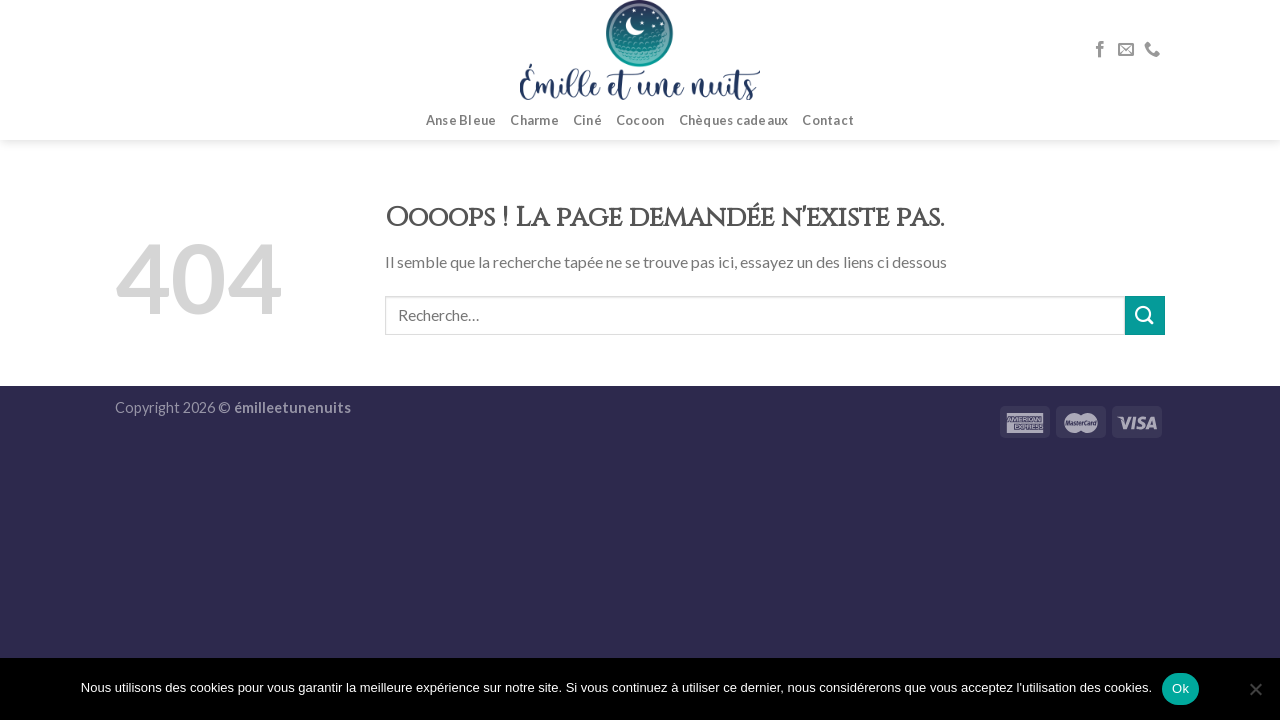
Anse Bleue (461, 120)
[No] (1255, 695)
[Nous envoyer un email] (1126, 50)
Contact (828, 120)
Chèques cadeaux (734, 120)
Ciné (587, 120)
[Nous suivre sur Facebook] (1100, 50)
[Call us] (1152, 50)
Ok (1180, 688)
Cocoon (640, 120)
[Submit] (1145, 315)
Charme (534, 120)
